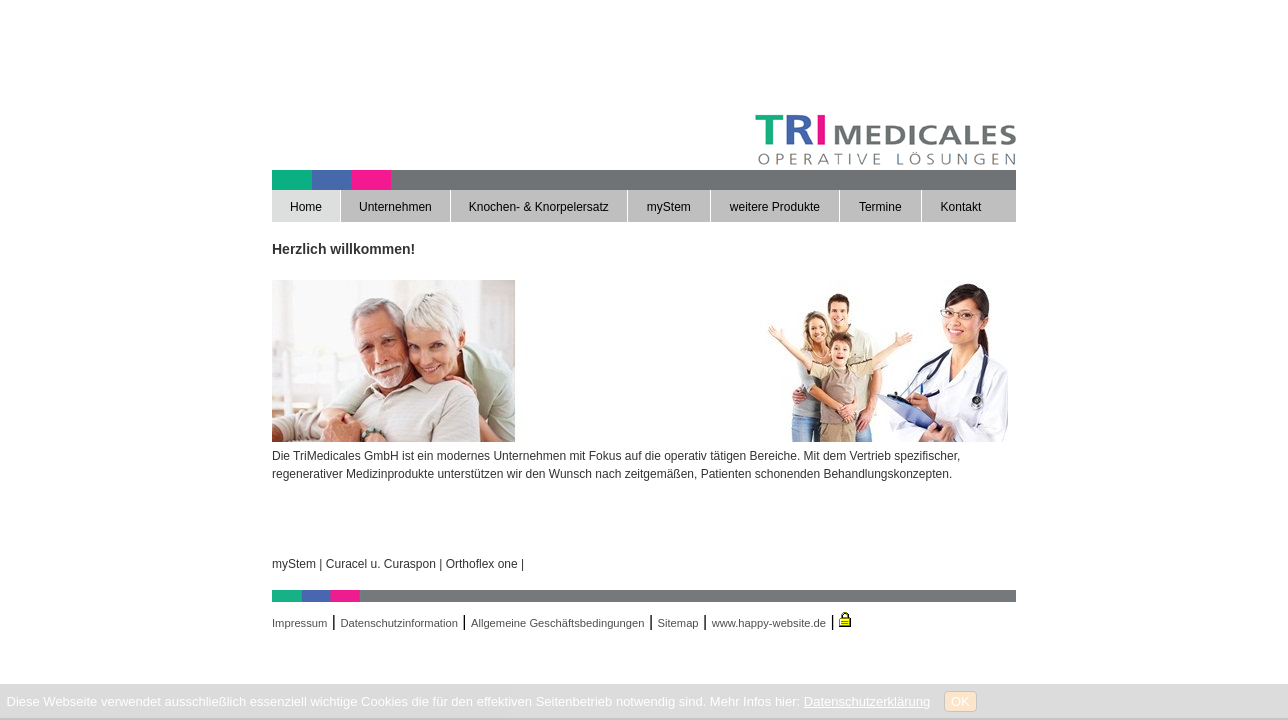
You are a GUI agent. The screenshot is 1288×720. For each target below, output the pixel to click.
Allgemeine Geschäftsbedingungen (558, 623)
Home (306, 207)
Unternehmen (395, 207)
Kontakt (961, 207)
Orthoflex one (482, 564)
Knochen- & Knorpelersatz (539, 207)
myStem (669, 207)
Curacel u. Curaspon (381, 564)
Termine (880, 207)
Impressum (299, 623)
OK (960, 701)
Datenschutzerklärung (867, 701)
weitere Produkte (775, 207)
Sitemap (678, 623)
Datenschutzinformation (399, 623)
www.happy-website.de (769, 623)
